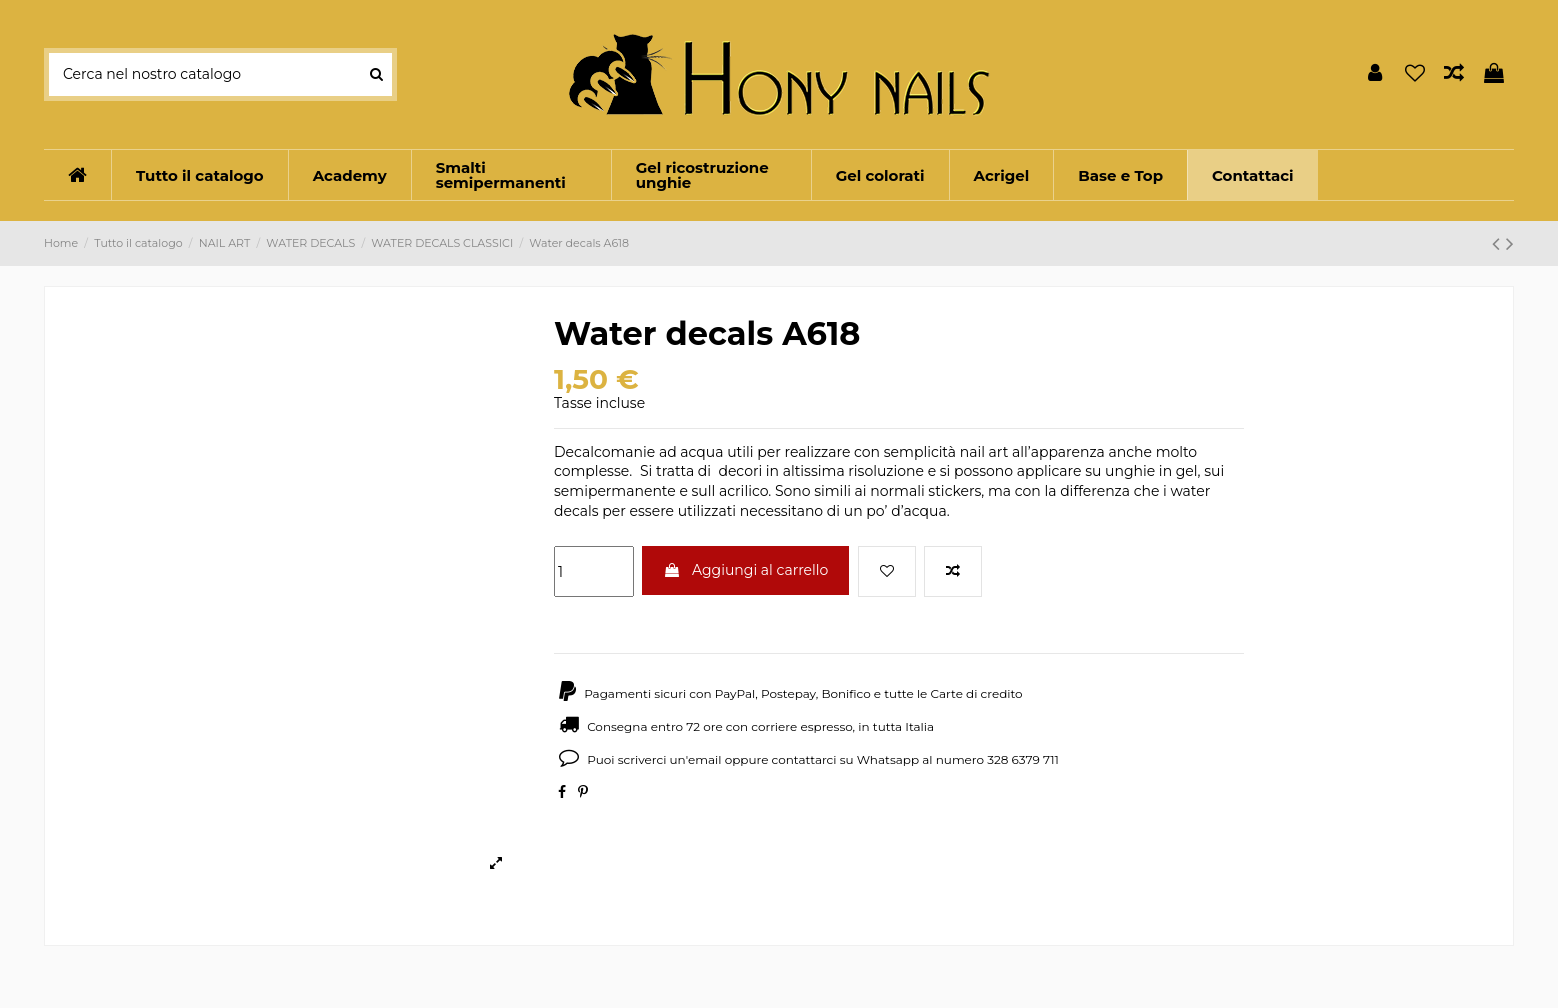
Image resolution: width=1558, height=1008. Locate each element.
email (705, 759)
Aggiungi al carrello (745, 570)
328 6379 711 (1023, 759)
